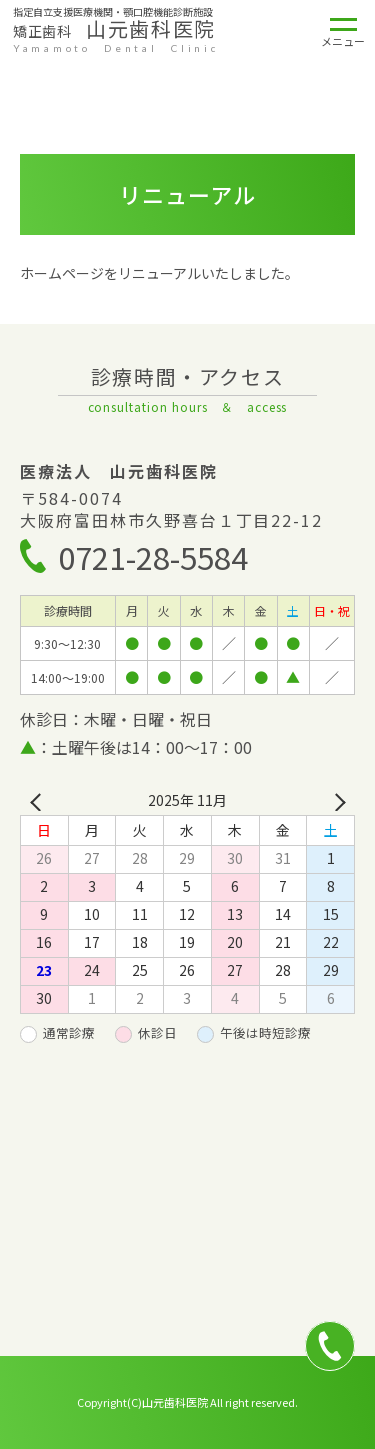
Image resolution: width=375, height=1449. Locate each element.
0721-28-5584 (153, 556)
